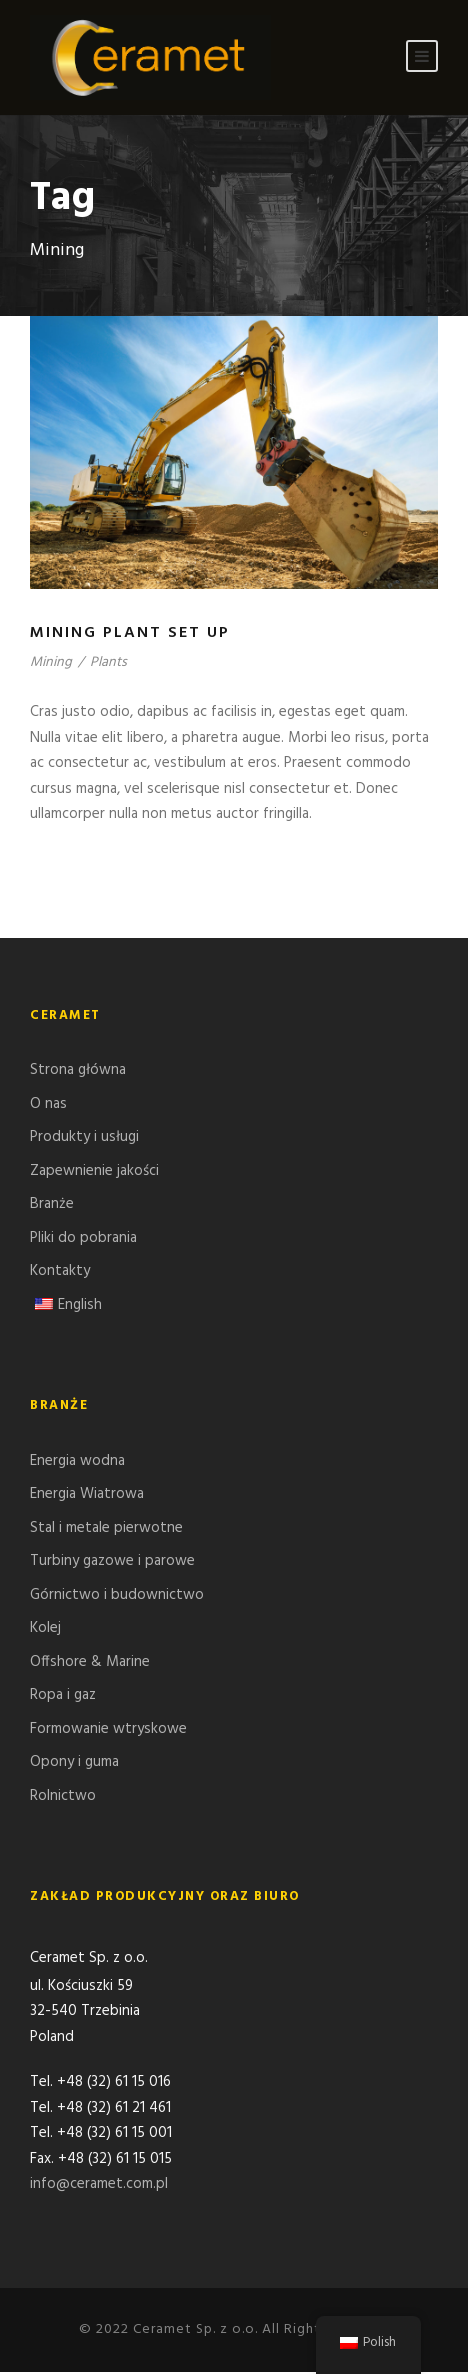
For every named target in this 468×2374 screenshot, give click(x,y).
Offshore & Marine (90, 1662)
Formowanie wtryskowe (108, 1729)
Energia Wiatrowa (87, 1494)
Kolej (45, 1628)
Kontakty (60, 1271)
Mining (51, 662)
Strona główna (78, 1070)
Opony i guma (74, 1762)
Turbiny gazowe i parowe (112, 1561)
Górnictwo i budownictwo (117, 1595)
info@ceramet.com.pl (99, 2186)
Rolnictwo (63, 1796)
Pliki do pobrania (83, 1238)
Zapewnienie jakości (94, 1171)
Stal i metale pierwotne (106, 1528)
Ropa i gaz (63, 1695)
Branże (52, 1204)
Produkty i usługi (84, 1137)
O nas (48, 1104)
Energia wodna (77, 1461)
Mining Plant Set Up (130, 633)
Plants (108, 662)
